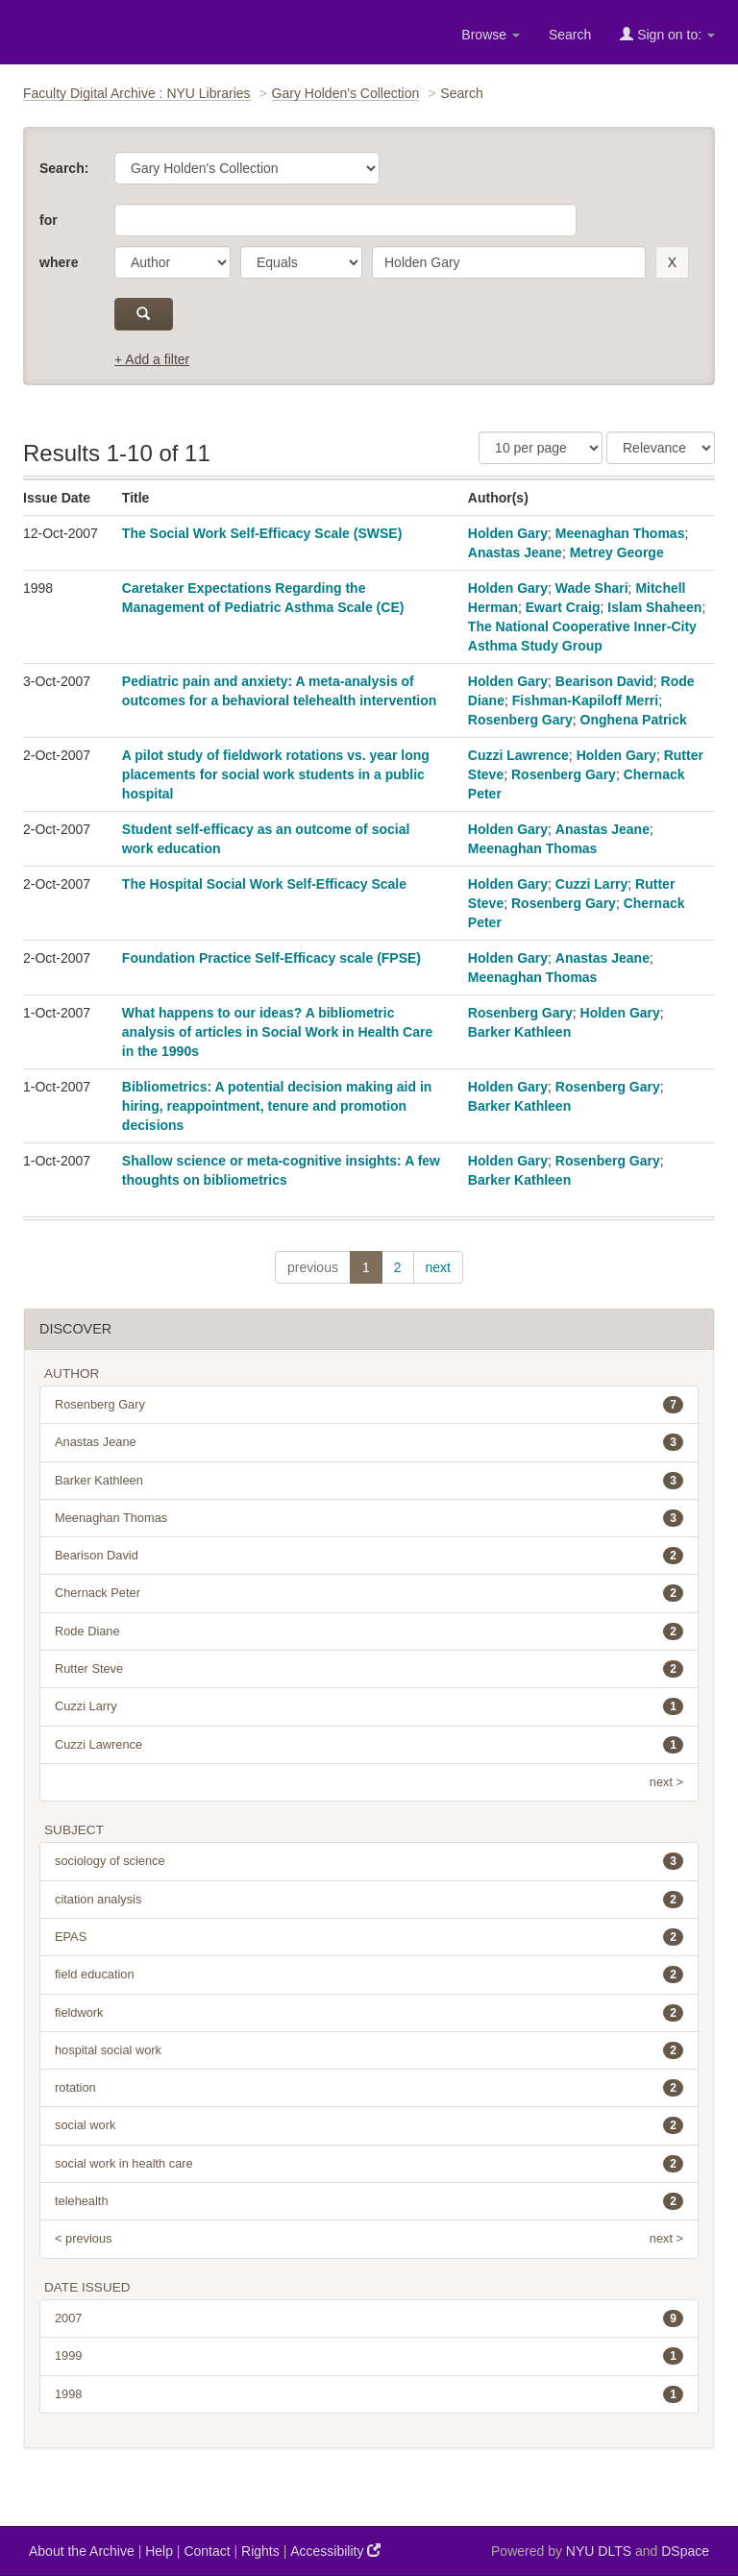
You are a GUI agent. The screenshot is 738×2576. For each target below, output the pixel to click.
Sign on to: (667, 34)
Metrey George (617, 552)
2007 (369, 2318)
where (58, 262)
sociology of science (369, 1861)
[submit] (143, 314)
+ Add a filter (151, 359)
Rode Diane (369, 1631)
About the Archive (82, 2551)
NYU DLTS (598, 2551)
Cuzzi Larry (591, 884)
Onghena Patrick (633, 719)
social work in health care (369, 2163)
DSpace (685, 2551)
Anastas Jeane (515, 552)
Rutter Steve (369, 1669)
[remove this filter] (672, 262)
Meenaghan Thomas (620, 533)
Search (570, 34)
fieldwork (369, 2013)
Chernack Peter (369, 1593)
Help (159, 2551)
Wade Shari (591, 588)
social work (369, 2125)
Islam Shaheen (654, 607)
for (48, 220)
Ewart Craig (563, 607)
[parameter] (172, 262)
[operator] (301, 262)
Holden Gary (508, 533)
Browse (490, 34)
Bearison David (604, 681)
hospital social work (369, 2050)
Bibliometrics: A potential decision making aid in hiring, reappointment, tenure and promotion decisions (277, 1106)
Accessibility (335, 2550)
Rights (260, 2551)
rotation (369, 2088)
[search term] (509, 262)
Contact (207, 2551)
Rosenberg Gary (520, 719)
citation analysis (369, 1899)
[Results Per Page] (541, 447)
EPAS (369, 1937)
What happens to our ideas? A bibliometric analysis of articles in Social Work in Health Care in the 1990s (277, 1032)
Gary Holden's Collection (346, 93)
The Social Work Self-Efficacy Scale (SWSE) (262, 533)
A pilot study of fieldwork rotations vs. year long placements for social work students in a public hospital (276, 774)
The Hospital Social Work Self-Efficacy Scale (264, 884)
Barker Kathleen (519, 1032)
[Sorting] (660, 447)
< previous (83, 2238)
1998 (369, 2394)
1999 (369, 2356)
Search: (63, 168)
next (438, 1267)
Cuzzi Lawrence (518, 755)
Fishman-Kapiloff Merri (585, 700)
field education (369, 1974)
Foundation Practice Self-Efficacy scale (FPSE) (271, 958)
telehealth (369, 2201)
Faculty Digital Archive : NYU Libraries (137, 93)
